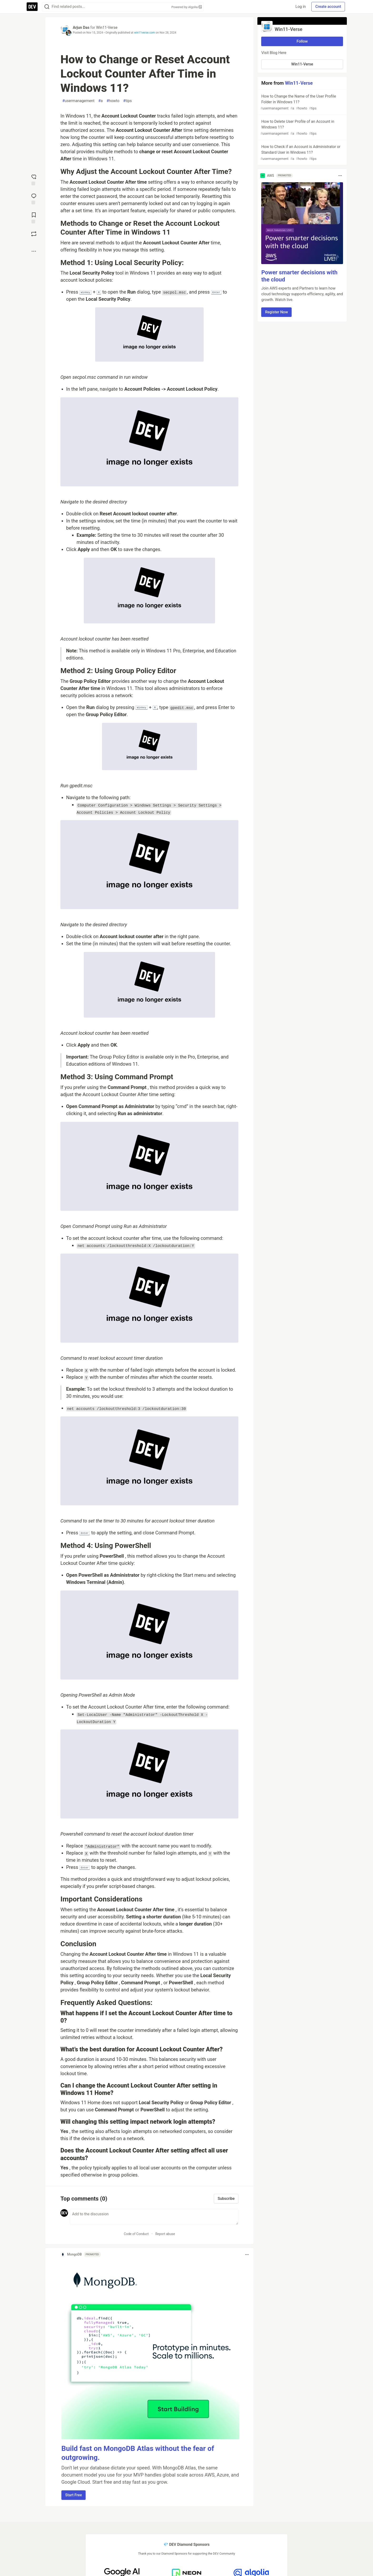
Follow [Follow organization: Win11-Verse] (302, 41)
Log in (300, 6)
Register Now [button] (276, 312)
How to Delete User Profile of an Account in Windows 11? (301, 127)
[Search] (47, 6)
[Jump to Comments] (33, 198)
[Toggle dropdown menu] (247, 2254)
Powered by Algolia (186, 7)
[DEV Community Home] (32, 6)
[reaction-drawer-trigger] (34, 179)
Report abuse (165, 2234)
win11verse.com (144, 32)
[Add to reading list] (33, 217)
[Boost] (33, 234)
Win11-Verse (107, 27)
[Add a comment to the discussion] (154, 2217)
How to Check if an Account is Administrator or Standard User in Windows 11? (301, 152)
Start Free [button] (73, 2495)
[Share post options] (34, 251)
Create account (328, 6)
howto (113, 101)
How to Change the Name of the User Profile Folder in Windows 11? (301, 102)
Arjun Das (81, 27)
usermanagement (78, 101)
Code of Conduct (136, 2234)
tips (127, 101)
